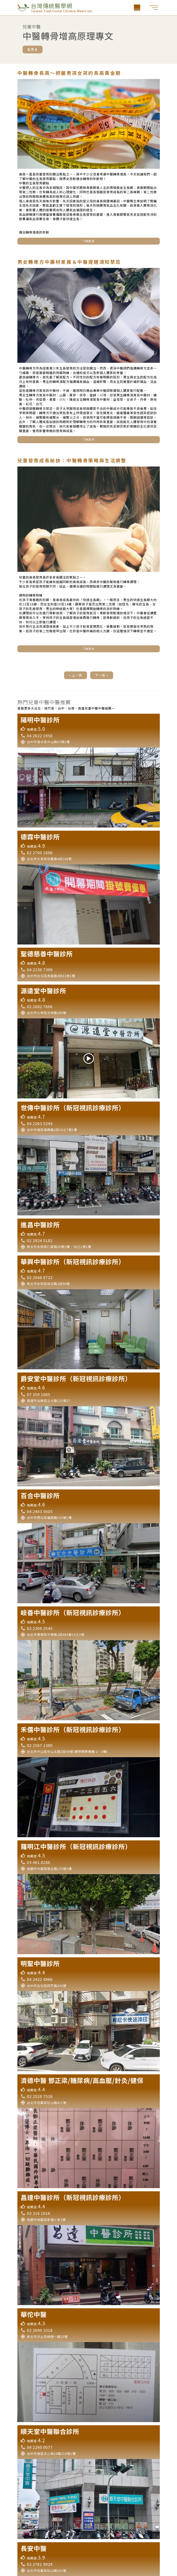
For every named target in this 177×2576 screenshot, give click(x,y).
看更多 (32, 49)
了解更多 (88, 241)
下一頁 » (101, 675)
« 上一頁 (75, 675)
